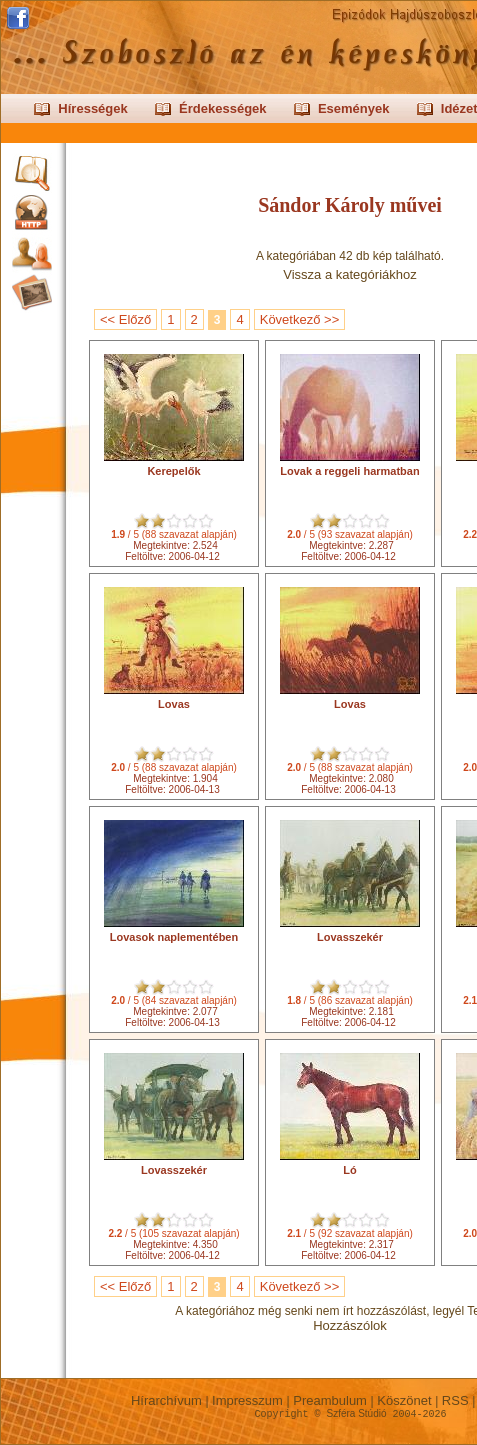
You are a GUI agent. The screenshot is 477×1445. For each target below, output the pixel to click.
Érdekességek (222, 108)
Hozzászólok (350, 1325)
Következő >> (300, 319)
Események (354, 108)
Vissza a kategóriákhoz (349, 274)
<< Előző (125, 319)
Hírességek (92, 108)
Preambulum (330, 1400)
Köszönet (404, 1400)
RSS (455, 1400)
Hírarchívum (166, 1400)
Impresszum (248, 1400)
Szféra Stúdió (356, 1413)
